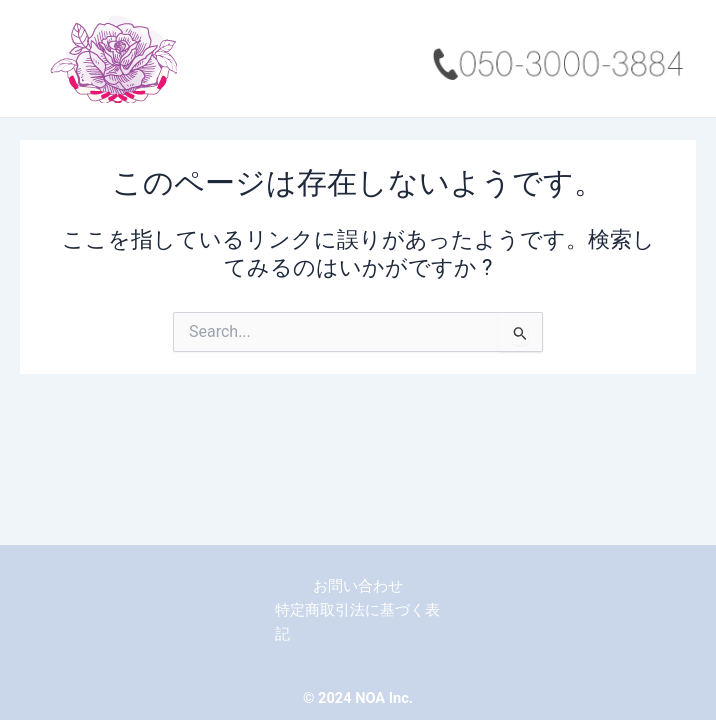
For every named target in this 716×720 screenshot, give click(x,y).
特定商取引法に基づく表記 (357, 622)
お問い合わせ (358, 586)
